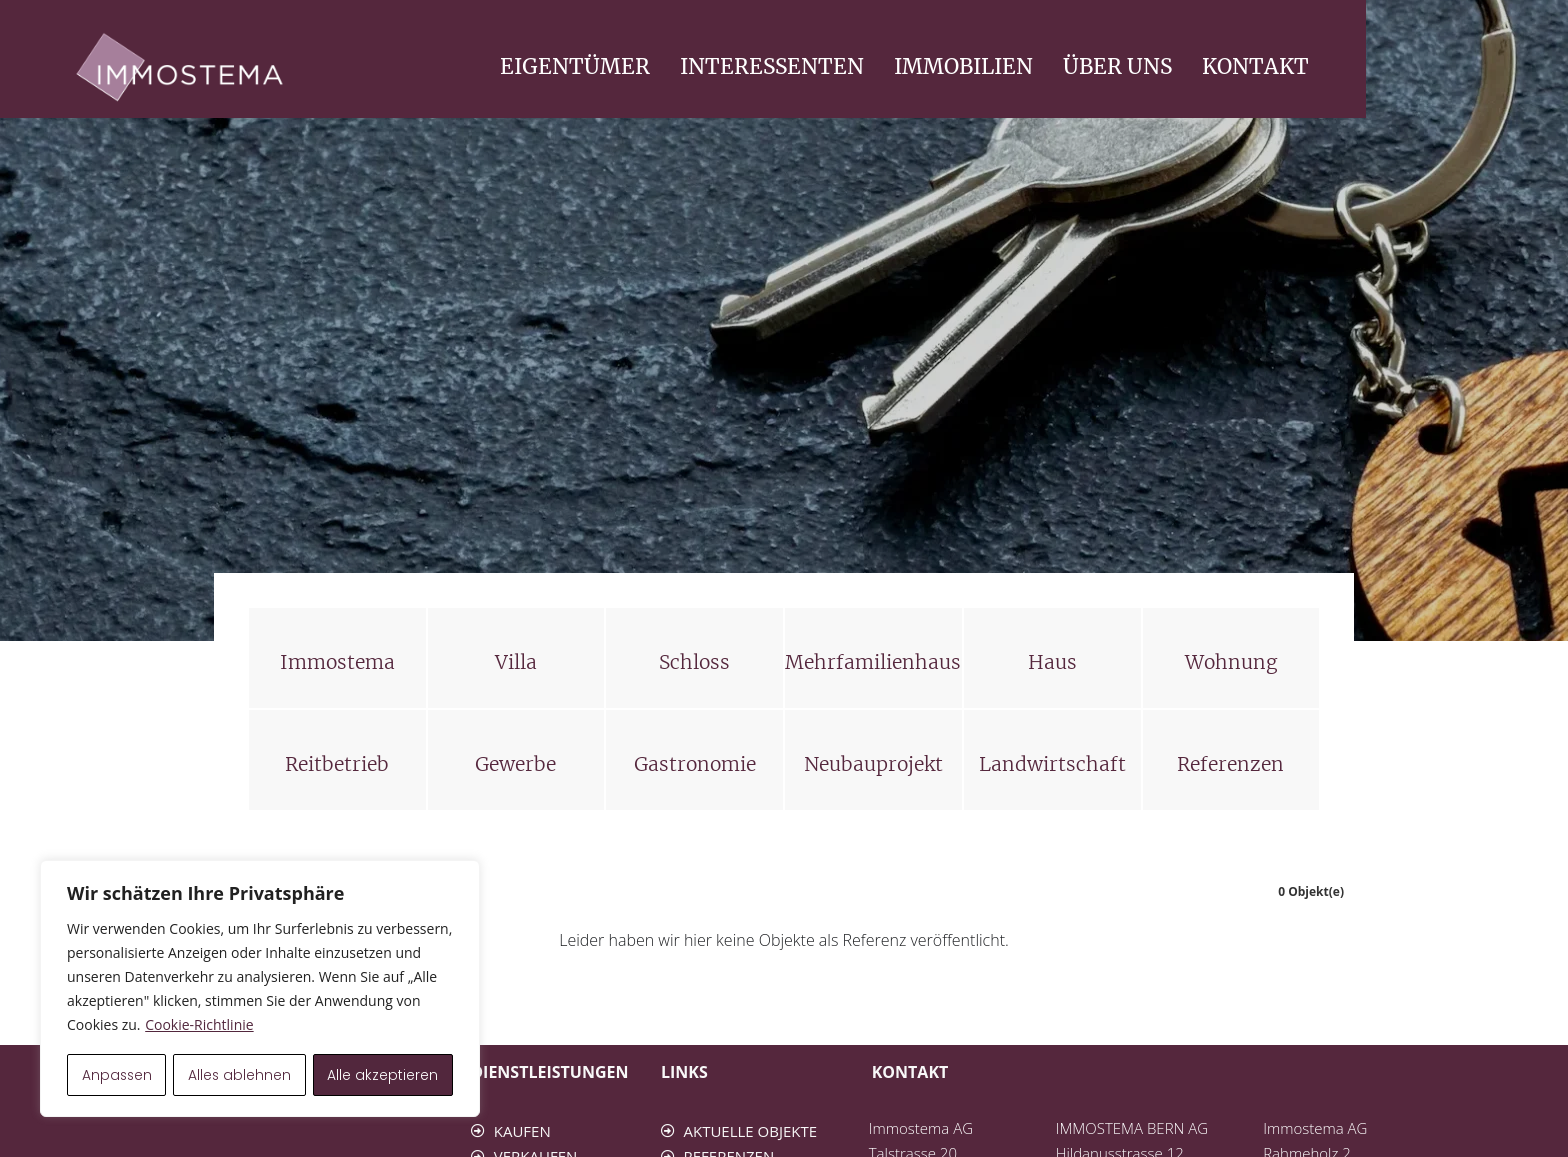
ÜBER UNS (1320, 66)
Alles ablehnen (241, 1075)
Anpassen (117, 1075)
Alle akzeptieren (383, 1075)
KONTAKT (1458, 66)
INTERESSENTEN (975, 66)
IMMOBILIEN (1166, 66)
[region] (260, 989)
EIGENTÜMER (778, 66)
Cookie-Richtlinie (199, 1025)
